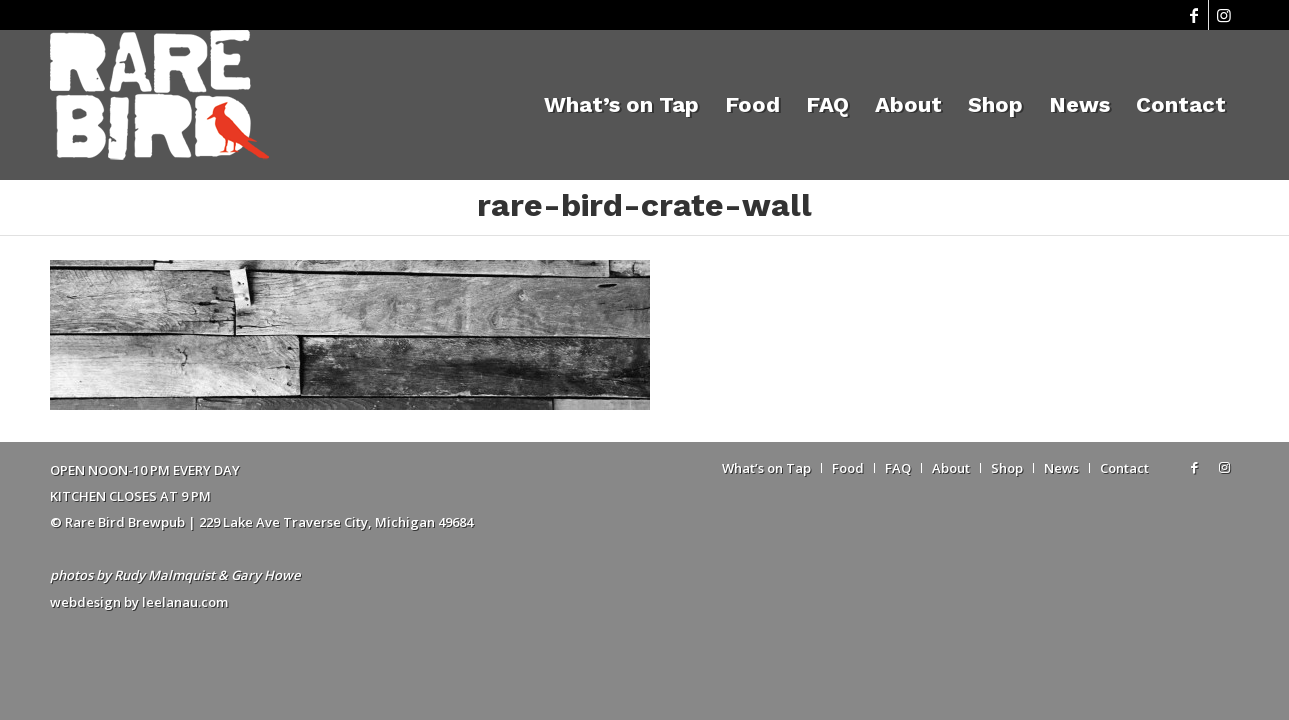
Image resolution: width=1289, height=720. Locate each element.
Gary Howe (265, 575)
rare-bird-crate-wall (644, 205)
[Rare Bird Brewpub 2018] (159, 105)
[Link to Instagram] (1224, 15)
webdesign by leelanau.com (139, 602)
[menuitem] (621, 105)
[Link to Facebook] (1193, 15)
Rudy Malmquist (164, 575)
